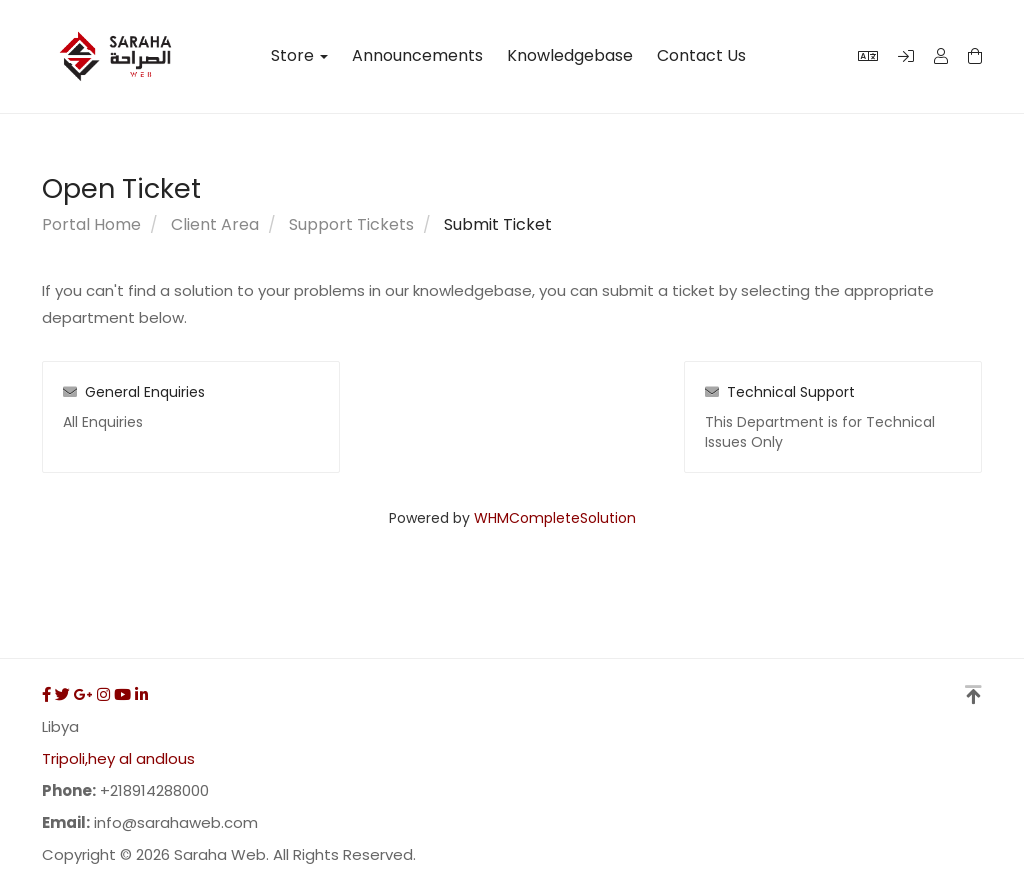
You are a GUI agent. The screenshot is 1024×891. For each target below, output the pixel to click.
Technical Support (780, 392)
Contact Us (701, 56)
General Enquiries (134, 392)
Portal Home (91, 224)
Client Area (215, 224)
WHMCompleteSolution (555, 518)
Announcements (417, 56)
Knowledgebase (570, 56)
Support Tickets (351, 224)
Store (299, 56)
